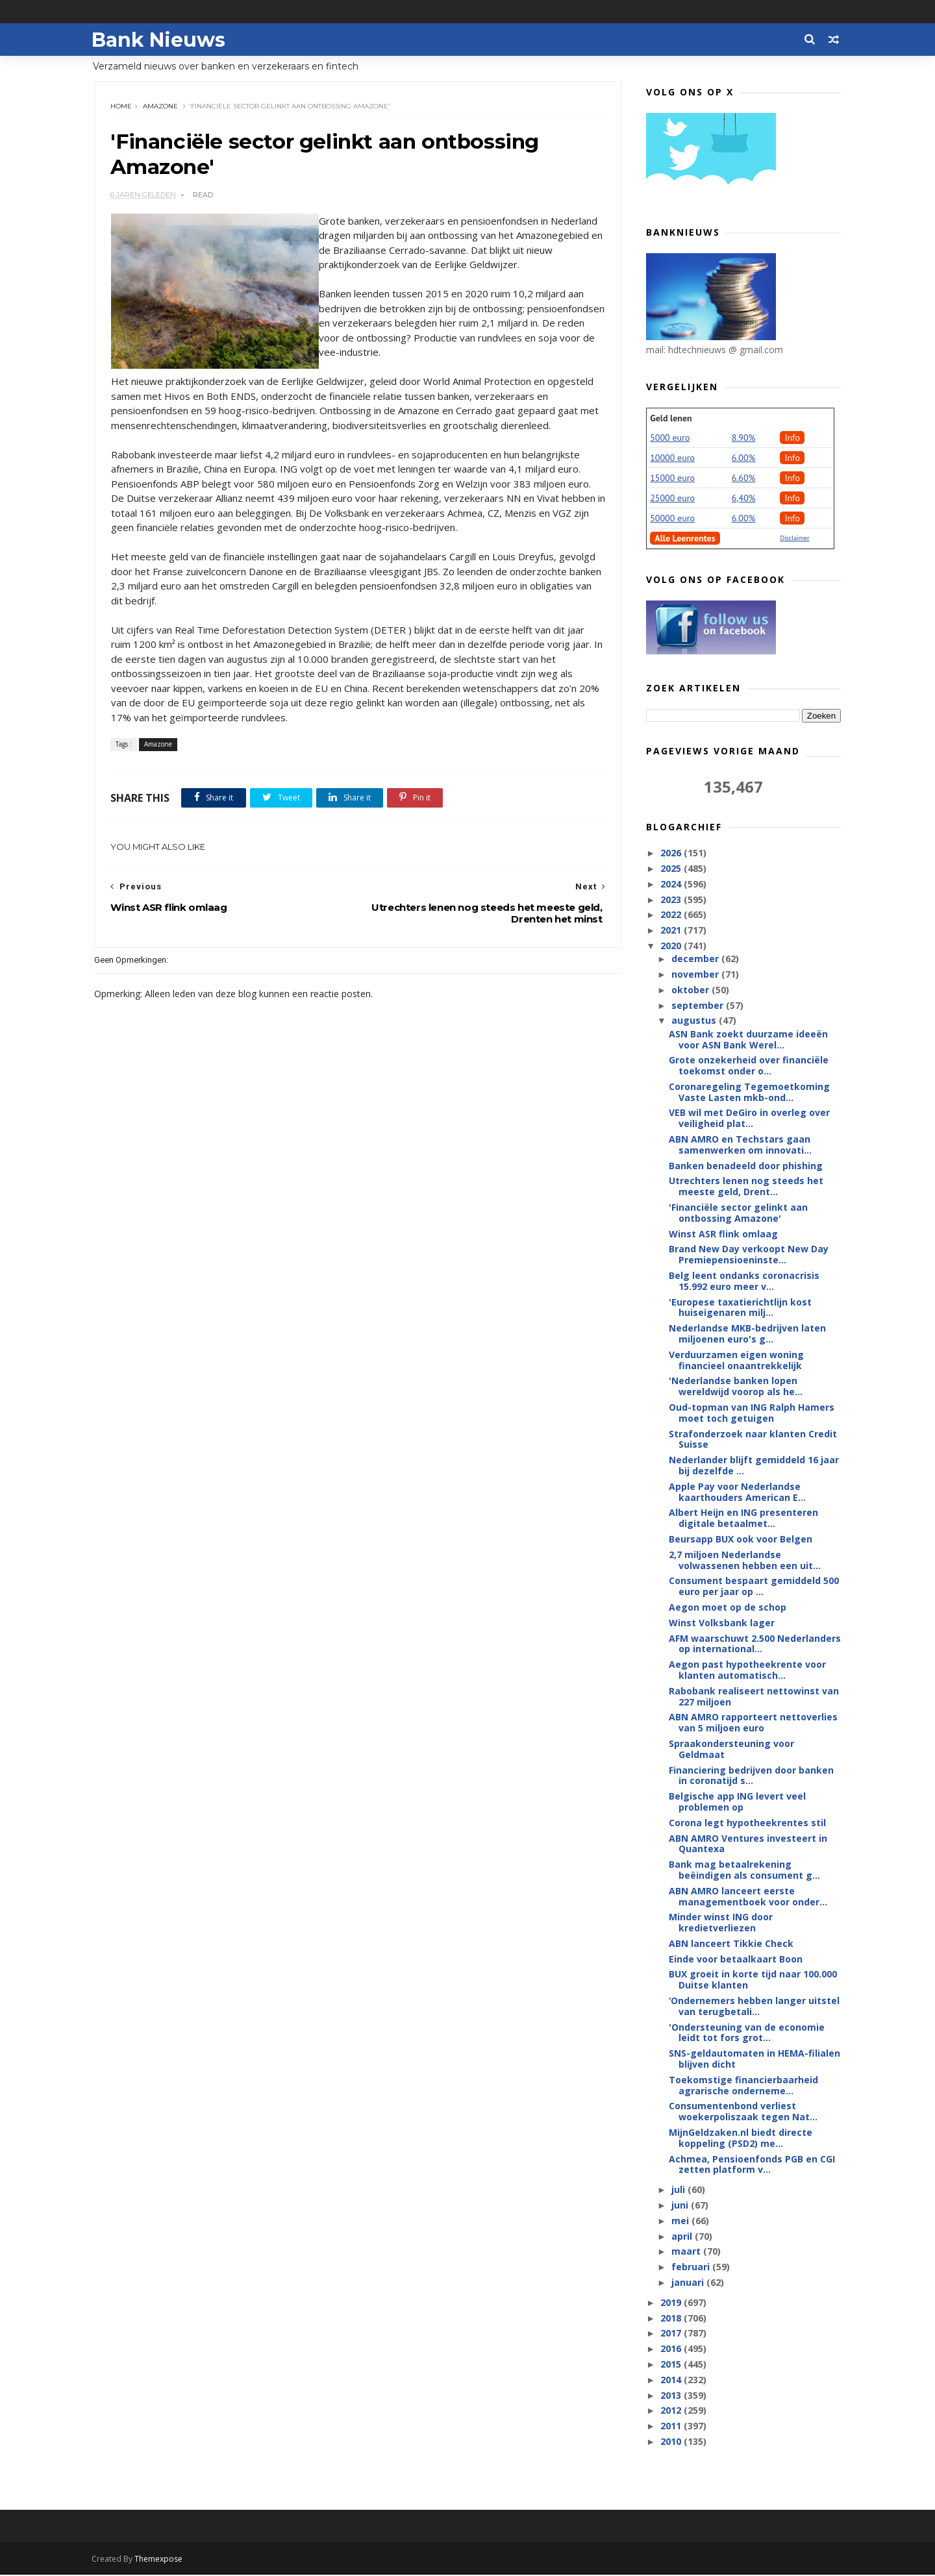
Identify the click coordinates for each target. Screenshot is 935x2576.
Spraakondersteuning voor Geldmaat (731, 1749)
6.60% (744, 478)
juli (679, 2190)
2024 (672, 884)
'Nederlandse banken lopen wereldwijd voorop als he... (736, 1386)
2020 (672, 946)
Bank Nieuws (161, 39)
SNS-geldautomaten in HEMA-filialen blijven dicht (754, 2059)
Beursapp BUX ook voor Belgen (740, 1539)
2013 (672, 2396)
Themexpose (161, 2560)
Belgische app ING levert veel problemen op (737, 1802)
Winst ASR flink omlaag (723, 1234)
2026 (672, 853)
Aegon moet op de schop (727, 1608)
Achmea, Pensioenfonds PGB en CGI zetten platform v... (752, 2165)
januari (688, 2283)
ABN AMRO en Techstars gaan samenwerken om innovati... (740, 1145)
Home (121, 107)
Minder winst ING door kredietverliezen (721, 1923)
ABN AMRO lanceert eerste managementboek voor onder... (748, 1897)
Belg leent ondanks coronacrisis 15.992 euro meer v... (744, 1281)
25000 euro (672, 498)
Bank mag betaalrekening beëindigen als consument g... (744, 1870)
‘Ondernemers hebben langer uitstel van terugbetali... (754, 2006)
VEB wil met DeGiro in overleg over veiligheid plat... (749, 1118)
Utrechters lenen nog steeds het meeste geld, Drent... (746, 1186)
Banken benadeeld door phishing (746, 1166)
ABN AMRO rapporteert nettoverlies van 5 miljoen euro (753, 1723)
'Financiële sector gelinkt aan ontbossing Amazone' (738, 1213)
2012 (672, 2411)
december (696, 959)
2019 (672, 2303)
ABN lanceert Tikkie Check (731, 1944)
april (682, 2237)
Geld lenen (671, 419)
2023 (672, 900)
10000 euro (672, 458)
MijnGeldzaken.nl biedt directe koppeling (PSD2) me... (740, 2138)
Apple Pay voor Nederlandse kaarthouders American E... (737, 1492)
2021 (672, 930)
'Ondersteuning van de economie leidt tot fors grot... (747, 2033)
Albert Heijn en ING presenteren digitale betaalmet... (743, 1518)
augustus (694, 1021)
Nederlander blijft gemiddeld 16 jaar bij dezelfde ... (754, 1466)
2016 (672, 2349)
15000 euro (672, 478)
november (696, 975)
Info (792, 438)
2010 (672, 2442)
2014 (672, 2380)
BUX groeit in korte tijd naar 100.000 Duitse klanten (753, 1980)
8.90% (744, 438)
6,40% (744, 498)
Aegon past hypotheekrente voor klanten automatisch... (747, 1670)
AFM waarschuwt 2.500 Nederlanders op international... (755, 1644)
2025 (672, 869)
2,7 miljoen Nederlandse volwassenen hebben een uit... (745, 1560)
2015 (672, 2365)
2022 (672, 915)
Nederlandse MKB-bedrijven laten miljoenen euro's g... (747, 1334)
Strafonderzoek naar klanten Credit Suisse (753, 1440)
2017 (672, 2333)
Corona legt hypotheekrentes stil (747, 1823)
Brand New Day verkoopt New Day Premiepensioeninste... (749, 1255)
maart (687, 2252)
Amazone (161, 107)
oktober (691, 990)
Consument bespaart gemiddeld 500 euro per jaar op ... (754, 1586)
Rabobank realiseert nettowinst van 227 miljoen (754, 1697)
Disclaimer (794, 538)
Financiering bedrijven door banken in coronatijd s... (751, 1776)
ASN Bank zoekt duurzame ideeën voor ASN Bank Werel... (748, 1040)
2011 (672, 2426)
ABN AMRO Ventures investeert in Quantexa (748, 1843)
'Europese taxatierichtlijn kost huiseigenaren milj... (740, 1308)
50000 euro (672, 519)
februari (691, 2267)
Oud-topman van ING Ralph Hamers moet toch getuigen (751, 1413)
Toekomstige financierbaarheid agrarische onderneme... (743, 2086)
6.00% (744, 458)
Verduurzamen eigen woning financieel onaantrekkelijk (736, 1360)
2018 (672, 2318)
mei (681, 2221)
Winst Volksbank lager (722, 1623)
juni (680, 2205)
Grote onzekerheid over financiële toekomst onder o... (749, 1066)
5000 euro (670, 438)
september (698, 1006)
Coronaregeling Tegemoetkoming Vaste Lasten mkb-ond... (749, 1092)
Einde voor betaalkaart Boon (736, 1959)
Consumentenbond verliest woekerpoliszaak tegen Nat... (743, 2112)
